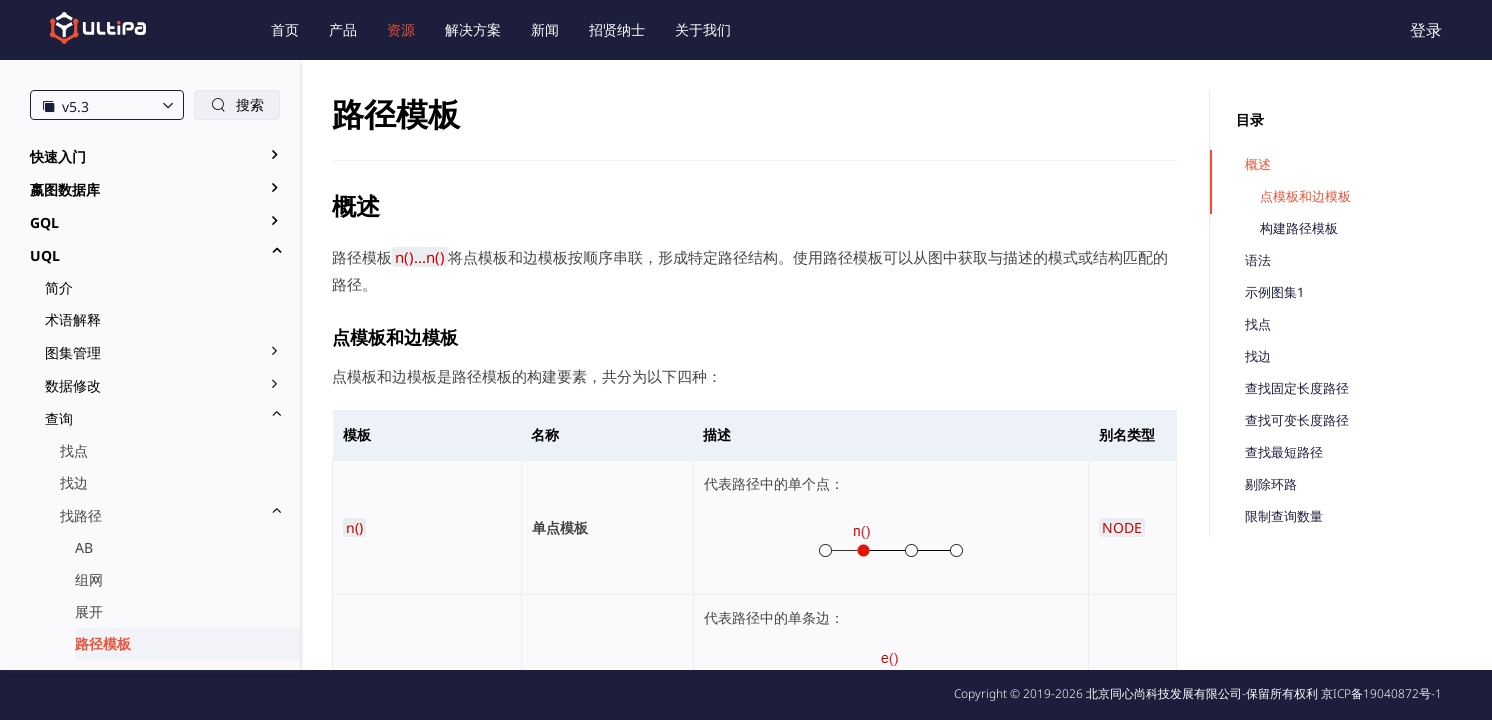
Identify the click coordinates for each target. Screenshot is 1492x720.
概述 (1258, 164)
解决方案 (473, 29)
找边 (74, 482)
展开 (89, 611)
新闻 (545, 29)
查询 (59, 418)
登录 (1426, 30)
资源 (401, 29)
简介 (59, 287)
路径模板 (103, 643)
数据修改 (73, 385)
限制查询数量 (1284, 516)
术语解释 (73, 319)
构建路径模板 (1299, 228)
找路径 (81, 515)
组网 (89, 579)
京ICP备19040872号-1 (1381, 693)
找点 (74, 450)
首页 (285, 29)
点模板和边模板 (1305, 196)
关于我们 (703, 29)
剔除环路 (1271, 484)
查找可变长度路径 (1297, 420)
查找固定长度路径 (1297, 388)
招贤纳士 (617, 29)
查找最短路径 (1284, 452)
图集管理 (73, 352)
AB (84, 547)
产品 (343, 29)
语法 (1258, 260)
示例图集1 (1274, 292)
